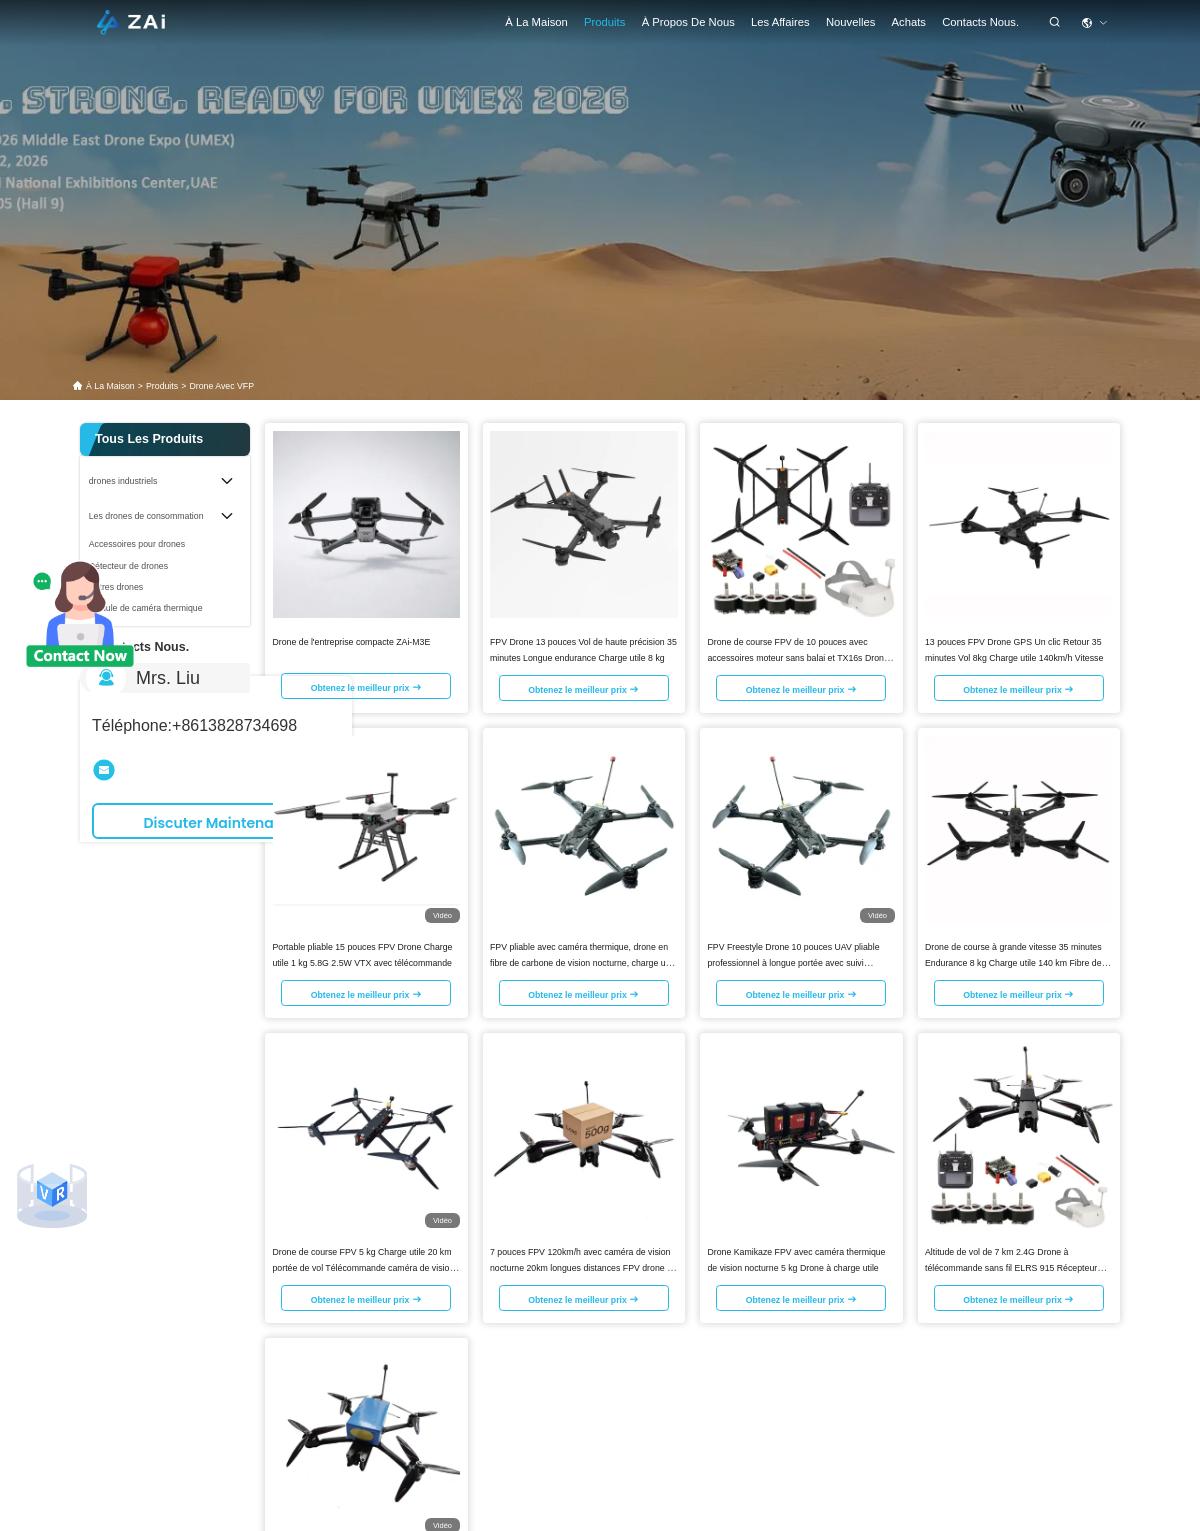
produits (162, 386)
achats (909, 22)
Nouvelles (850, 22)
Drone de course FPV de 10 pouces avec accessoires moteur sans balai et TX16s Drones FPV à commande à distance (801, 657)
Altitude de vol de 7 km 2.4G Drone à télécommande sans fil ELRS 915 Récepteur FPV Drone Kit (1011, 1267)
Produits (604, 22)
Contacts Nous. (980, 22)
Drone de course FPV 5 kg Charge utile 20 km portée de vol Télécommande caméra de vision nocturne (364, 1267)
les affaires (780, 22)
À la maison (536, 22)
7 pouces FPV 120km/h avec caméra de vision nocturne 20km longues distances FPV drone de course (583, 1267)
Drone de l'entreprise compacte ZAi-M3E (352, 641)
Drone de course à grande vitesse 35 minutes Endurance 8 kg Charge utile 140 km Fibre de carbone (1013, 962)
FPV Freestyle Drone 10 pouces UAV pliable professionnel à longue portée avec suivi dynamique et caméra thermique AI (794, 962)
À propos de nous (688, 22)
